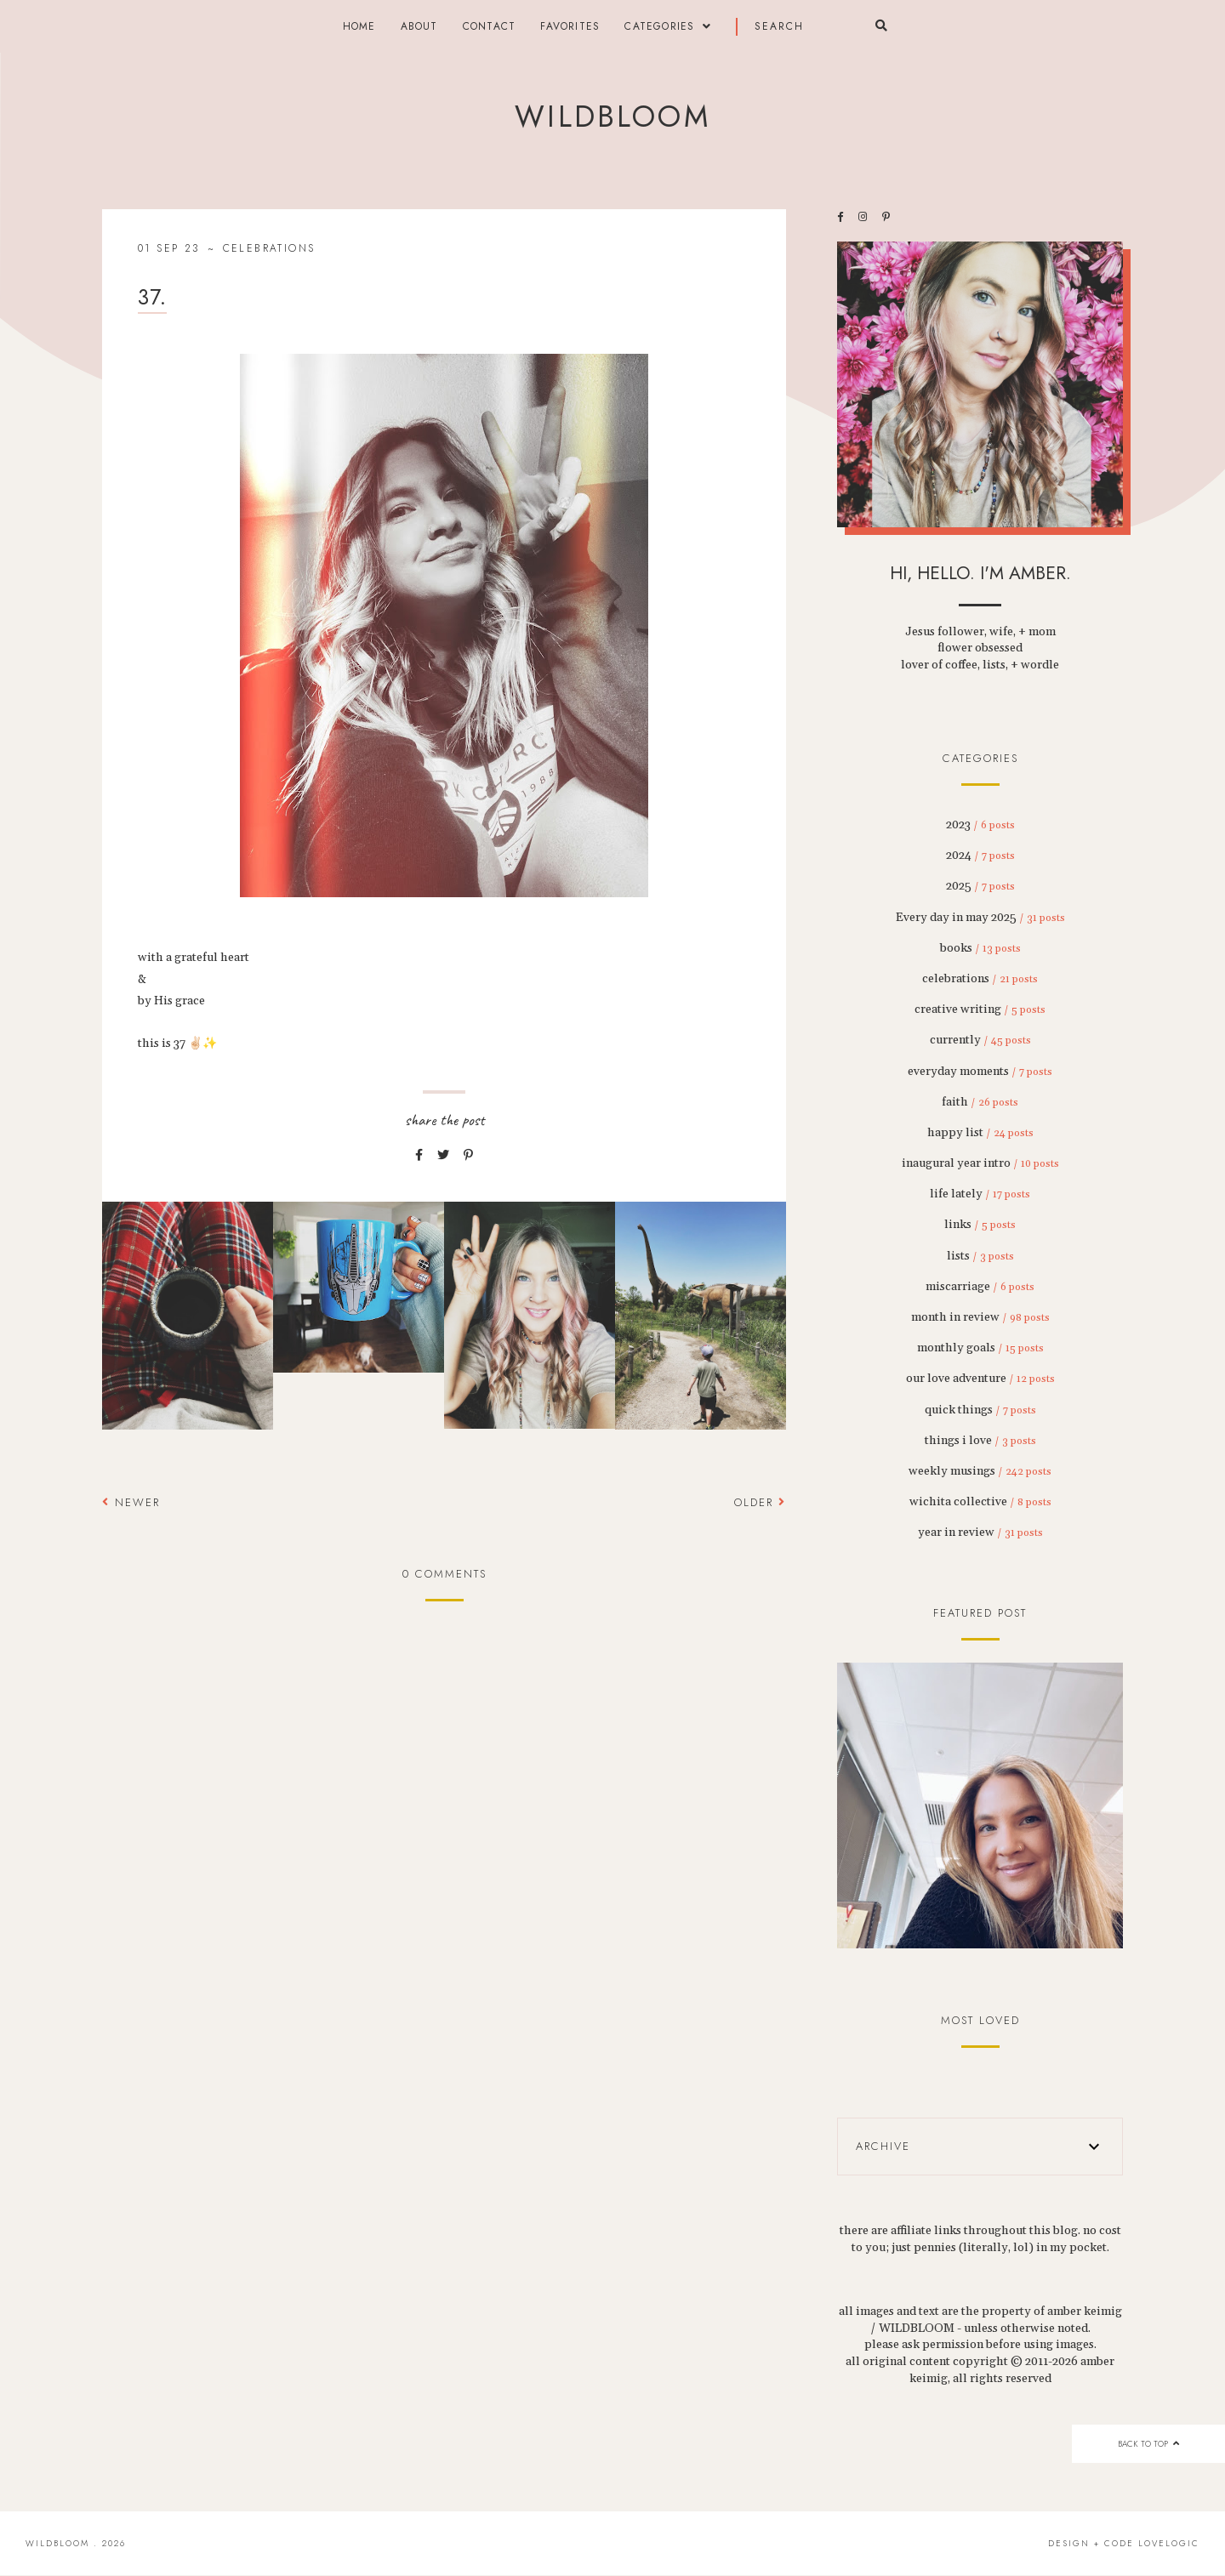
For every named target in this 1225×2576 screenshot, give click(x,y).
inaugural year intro (980, 1163)
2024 (980, 855)
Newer (131, 1502)
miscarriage (980, 1286)
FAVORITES (570, 26)
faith (980, 1102)
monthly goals (980, 1348)
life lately (980, 1194)
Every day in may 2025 (980, 917)
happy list (980, 1132)
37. (152, 296)
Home (359, 26)
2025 (980, 886)
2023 (980, 825)
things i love (980, 1440)
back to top (1148, 2443)
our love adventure (980, 1378)
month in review (980, 1317)
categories (659, 26)
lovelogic (1168, 2543)
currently (980, 1040)
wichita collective (980, 1502)
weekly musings (980, 1471)
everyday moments (980, 1071)
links (980, 1224)
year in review (980, 1532)
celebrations (269, 248)
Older (760, 1502)
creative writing (980, 1009)
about (419, 26)
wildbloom (612, 116)
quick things (980, 1410)
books (980, 948)
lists (980, 1256)
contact (489, 26)
